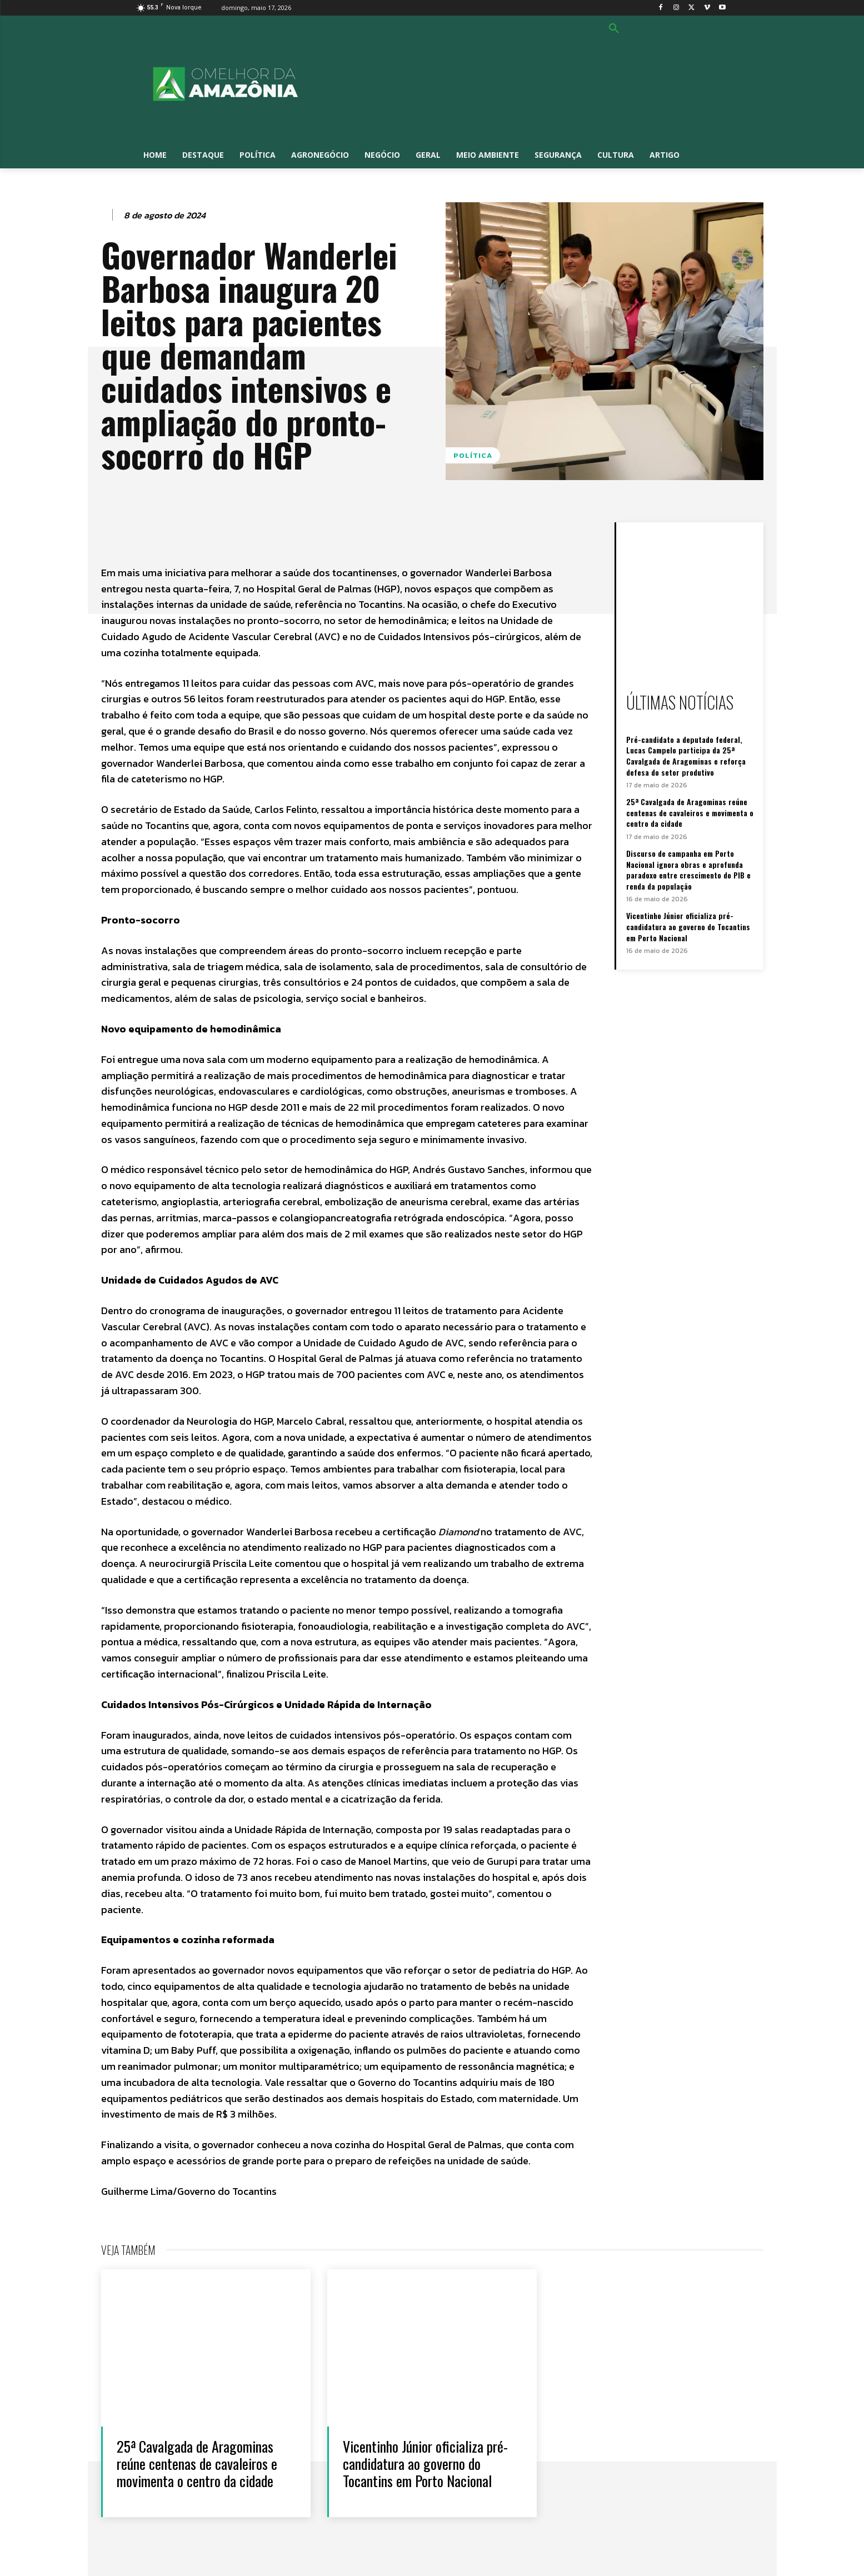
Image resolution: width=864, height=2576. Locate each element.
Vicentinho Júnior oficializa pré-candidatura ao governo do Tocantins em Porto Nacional (688, 926)
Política (473, 455)
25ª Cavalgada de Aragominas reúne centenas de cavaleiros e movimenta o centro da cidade (689, 812)
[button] (614, 29)
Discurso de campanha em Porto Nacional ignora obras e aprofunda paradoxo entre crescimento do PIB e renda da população (688, 869)
